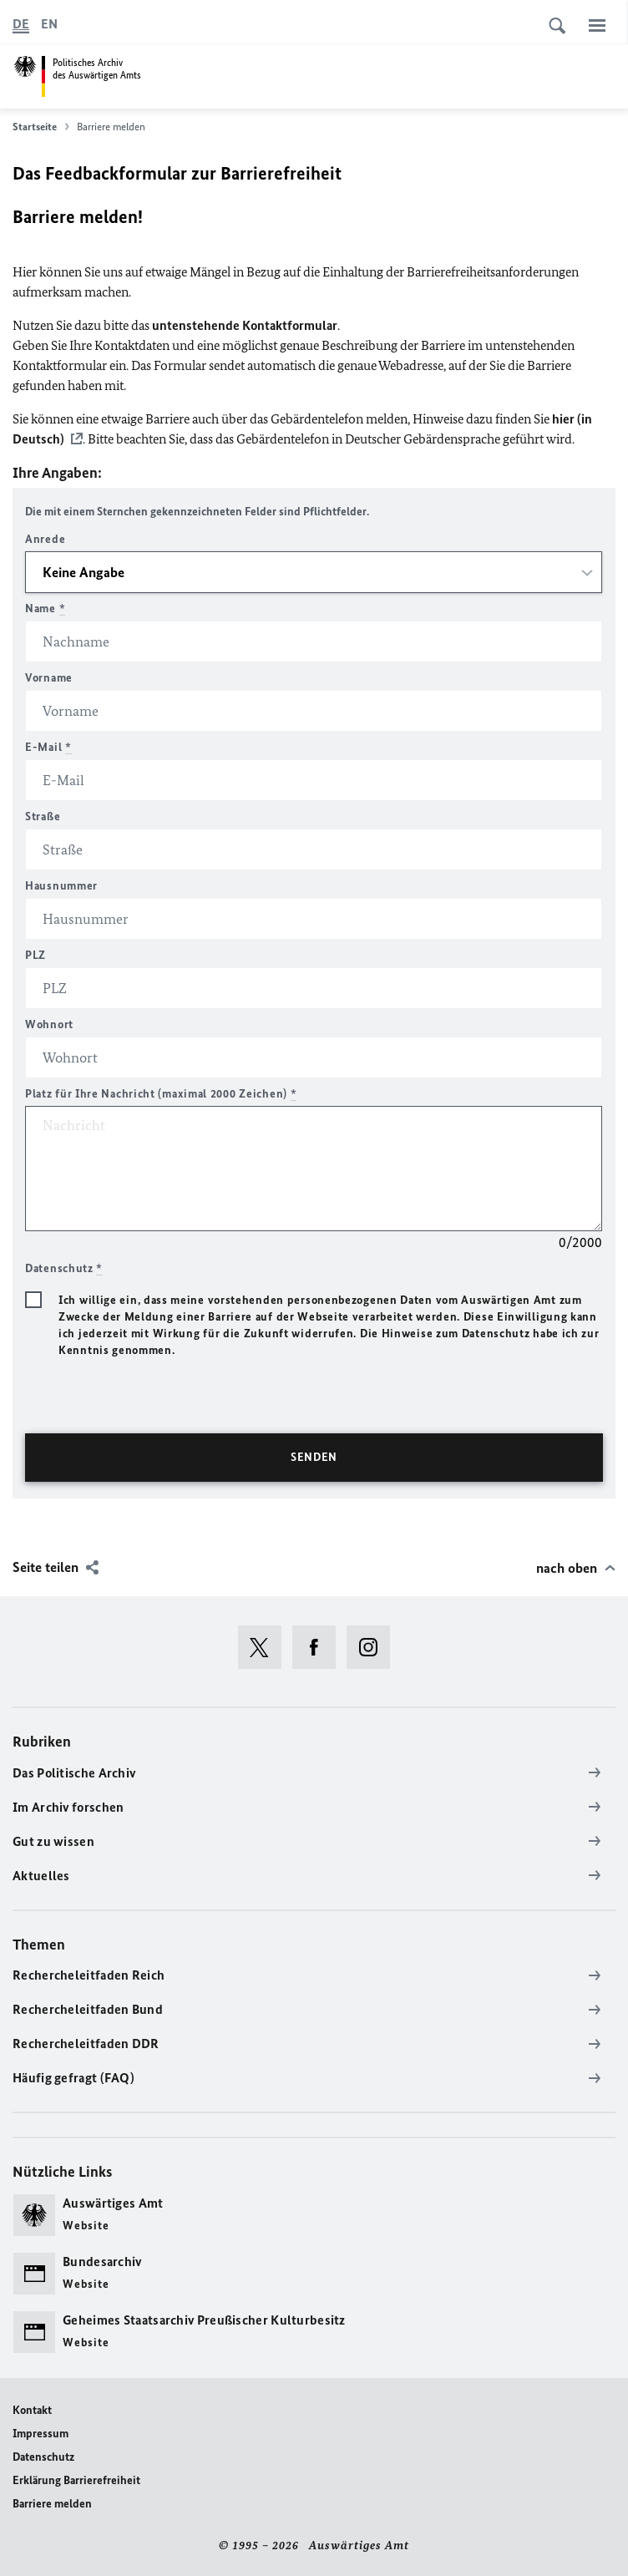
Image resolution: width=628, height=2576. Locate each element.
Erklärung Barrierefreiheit (76, 2480)
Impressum (40, 2433)
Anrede (45, 539)
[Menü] (597, 25)
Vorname (49, 678)
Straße (42, 816)
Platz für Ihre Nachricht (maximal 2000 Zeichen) (160, 1094)
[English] (49, 24)
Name (45, 608)
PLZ (35, 955)
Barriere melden (52, 2504)
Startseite (41, 126)
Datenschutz (43, 2457)
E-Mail (48, 747)
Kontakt (32, 2410)
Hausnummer (61, 886)
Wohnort (49, 1024)
